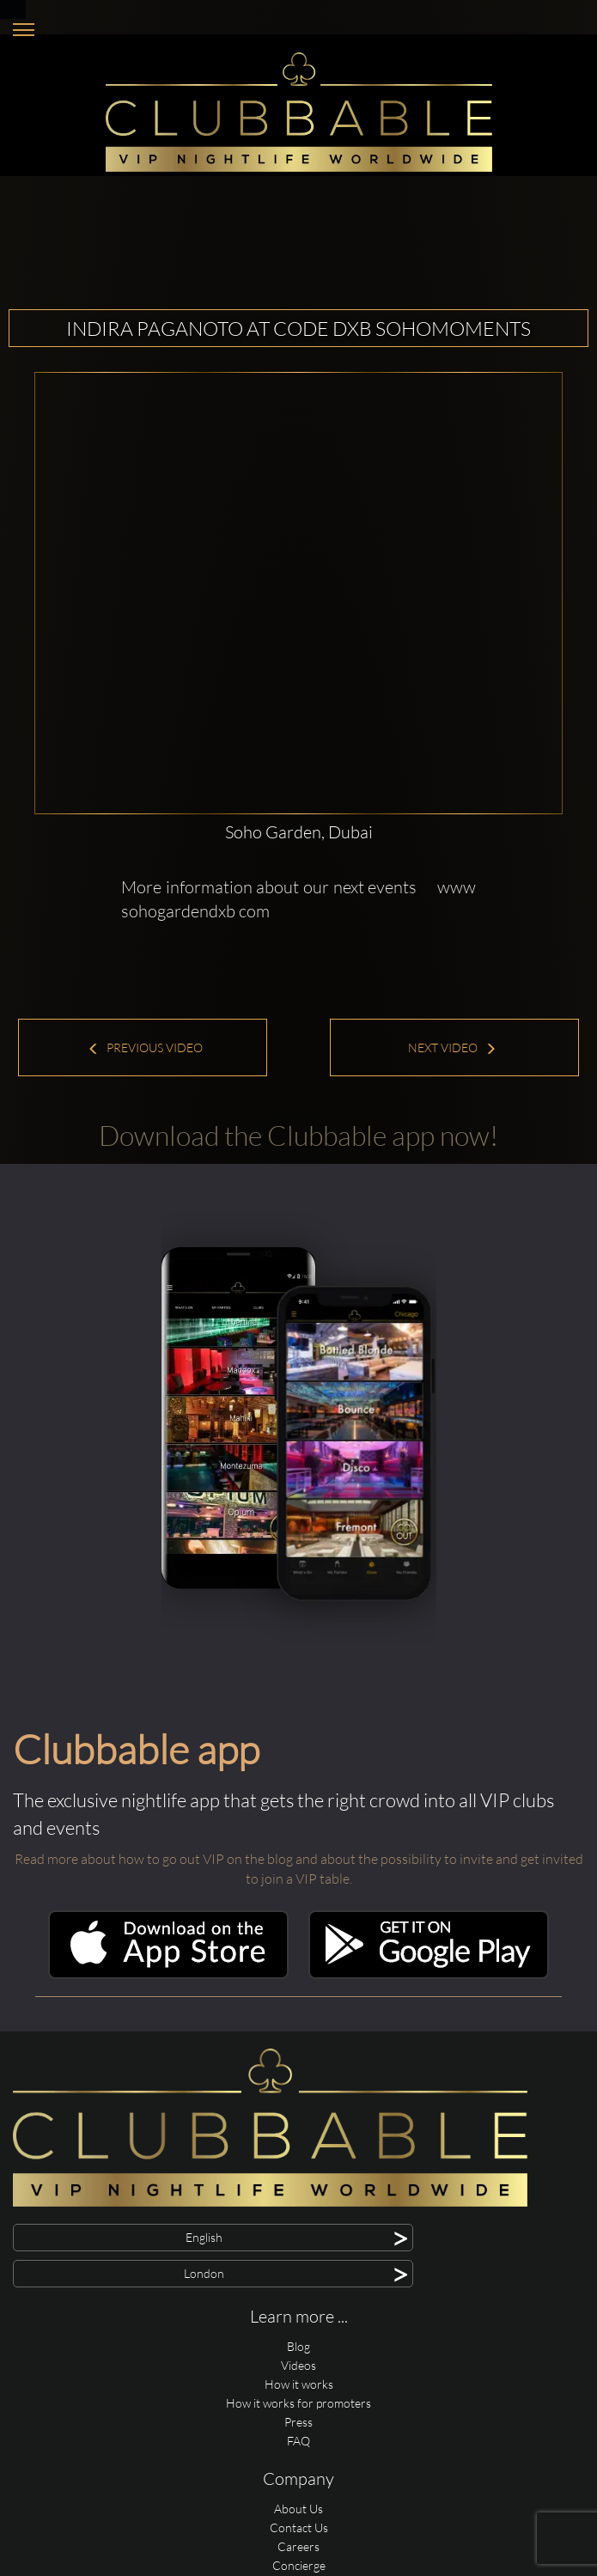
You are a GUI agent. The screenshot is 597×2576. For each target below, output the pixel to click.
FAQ (298, 2440)
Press (298, 2422)
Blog (298, 2346)
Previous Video (145, 1047)
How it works (299, 2384)
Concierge (299, 2565)
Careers (298, 2546)
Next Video (452, 1047)
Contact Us (299, 2527)
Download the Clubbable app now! (298, 1135)
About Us (298, 2508)
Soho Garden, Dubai (299, 832)
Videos (298, 2365)
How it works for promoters (298, 2403)
